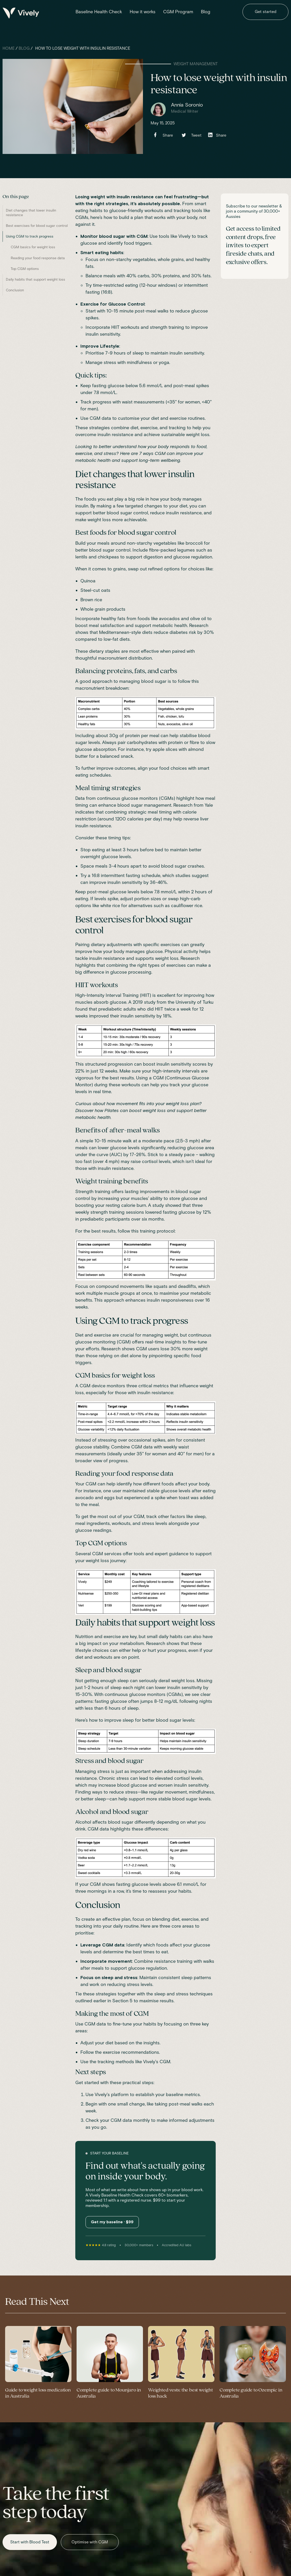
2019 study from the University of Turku (173, 1002)
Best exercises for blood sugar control (37, 226)
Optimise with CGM (89, 2542)
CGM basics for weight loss (33, 247)
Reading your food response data (38, 258)
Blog (205, 12)
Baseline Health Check (99, 12)
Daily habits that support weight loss (35, 279)
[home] (31, 13)
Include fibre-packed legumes (163, 550)
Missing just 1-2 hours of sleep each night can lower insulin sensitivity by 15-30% (143, 1687)
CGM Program (178, 12)
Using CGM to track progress (29, 236)
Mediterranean (114, 632)
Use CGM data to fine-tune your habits (115, 2024)
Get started (265, 11)
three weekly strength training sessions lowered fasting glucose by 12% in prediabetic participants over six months (143, 1212)
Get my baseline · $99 (112, 2221)
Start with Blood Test (29, 2542)
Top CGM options (25, 269)
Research (198, 625)
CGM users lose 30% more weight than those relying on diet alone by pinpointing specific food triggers (141, 1355)
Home (9, 48)
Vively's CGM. (157, 2061)
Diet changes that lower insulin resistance (31, 212)
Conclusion (15, 290)
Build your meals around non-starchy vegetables (125, 543)
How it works (142, 12)
